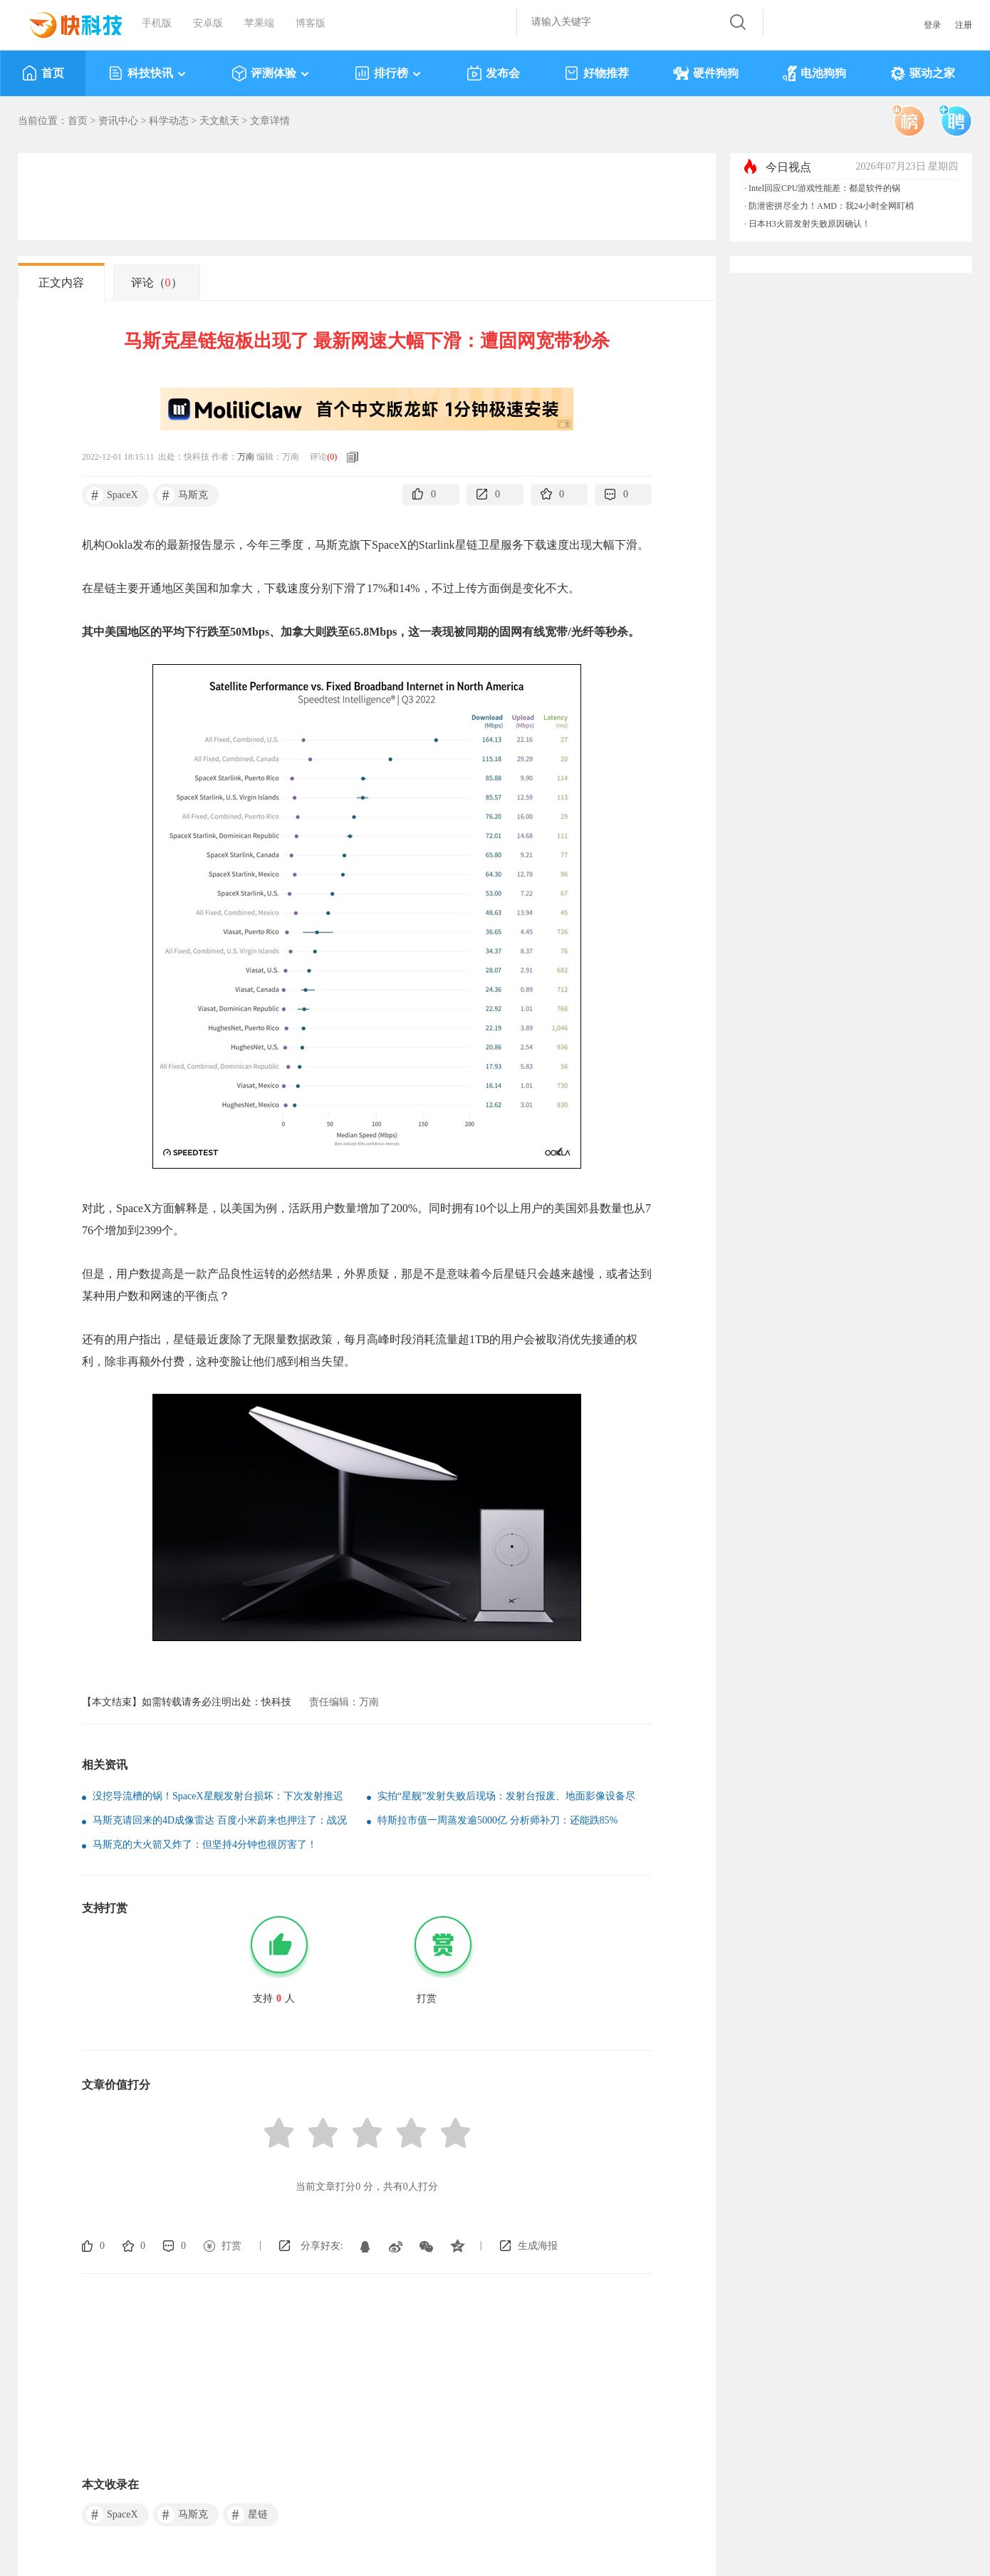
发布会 (493, 73)
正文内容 (61, 282)
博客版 (310, 23)
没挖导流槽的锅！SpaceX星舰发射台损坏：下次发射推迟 (218, 1796)
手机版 (157, 23)
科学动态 (169, 120)
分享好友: (322, 2245)
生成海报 (538, 2245)
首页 (43, 73)
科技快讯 (147, 73)
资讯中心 (118, 120)
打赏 (231, 2245)
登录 (932, 25)
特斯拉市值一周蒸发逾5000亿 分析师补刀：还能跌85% (497, 1820)
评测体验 (271, 73)
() (332, 457)
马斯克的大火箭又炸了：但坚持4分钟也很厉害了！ (205, 1844)
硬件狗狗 (706, 73)
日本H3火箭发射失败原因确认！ (809, 224)
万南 (245, 457)
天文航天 (219, 120)
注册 (963, 25)
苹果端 (259, 23)
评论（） (156, 282)
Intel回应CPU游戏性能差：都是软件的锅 (824, 188)
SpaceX (112, 495)
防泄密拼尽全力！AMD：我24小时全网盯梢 (831, 206)
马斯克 (182, 495)
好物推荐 (596, 73)
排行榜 (388, 73)
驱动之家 (922, 73)
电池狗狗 (814, 73)
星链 (247, 2514)
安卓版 (208, 23)
